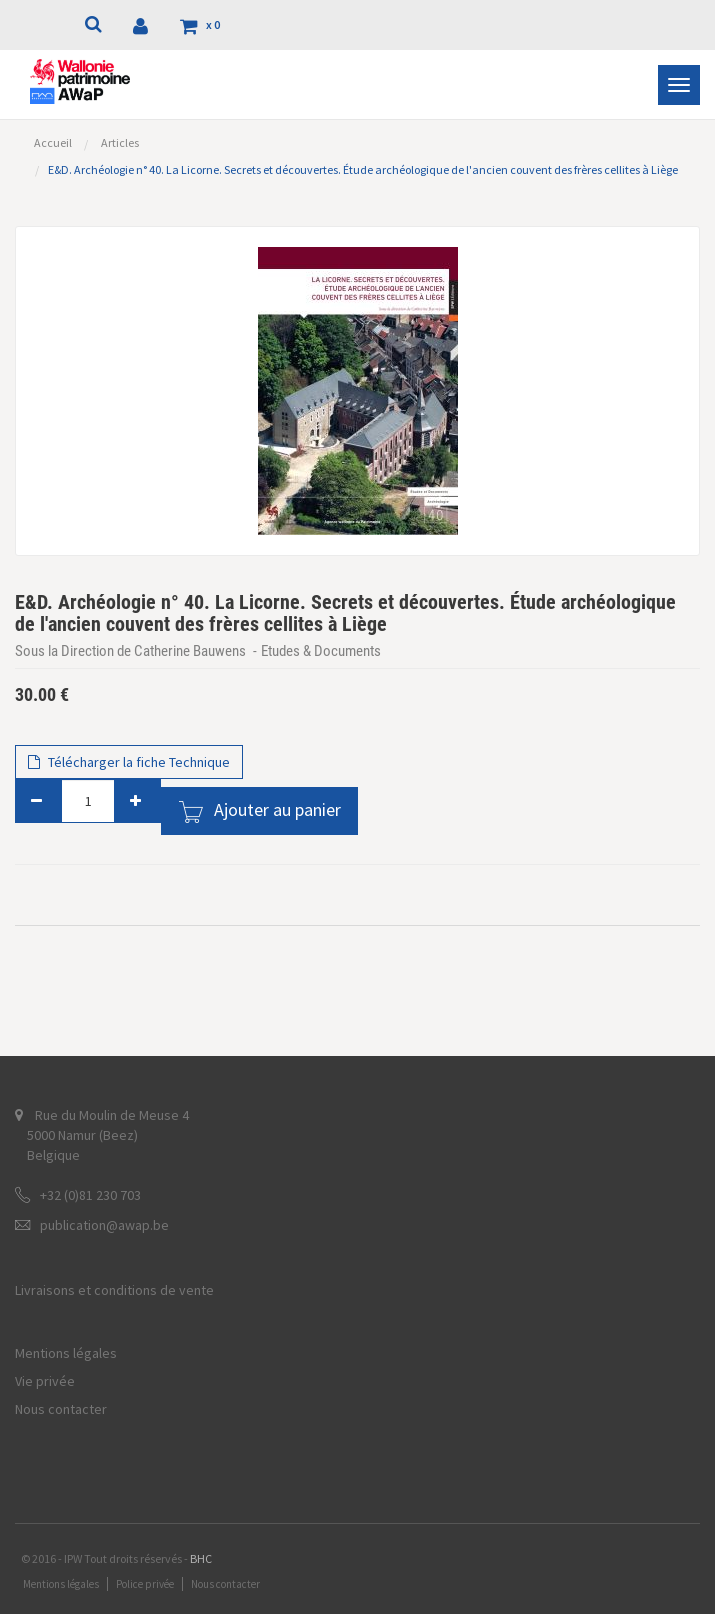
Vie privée (45, 1381)
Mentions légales (66, 1353)
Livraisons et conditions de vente (114, 1290)
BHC (201, 1558)
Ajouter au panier (277, 809)
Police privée (145, 1584)
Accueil (53, 142)
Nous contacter (61, 1409)
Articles (120, 142)
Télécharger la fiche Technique (129, 762)
